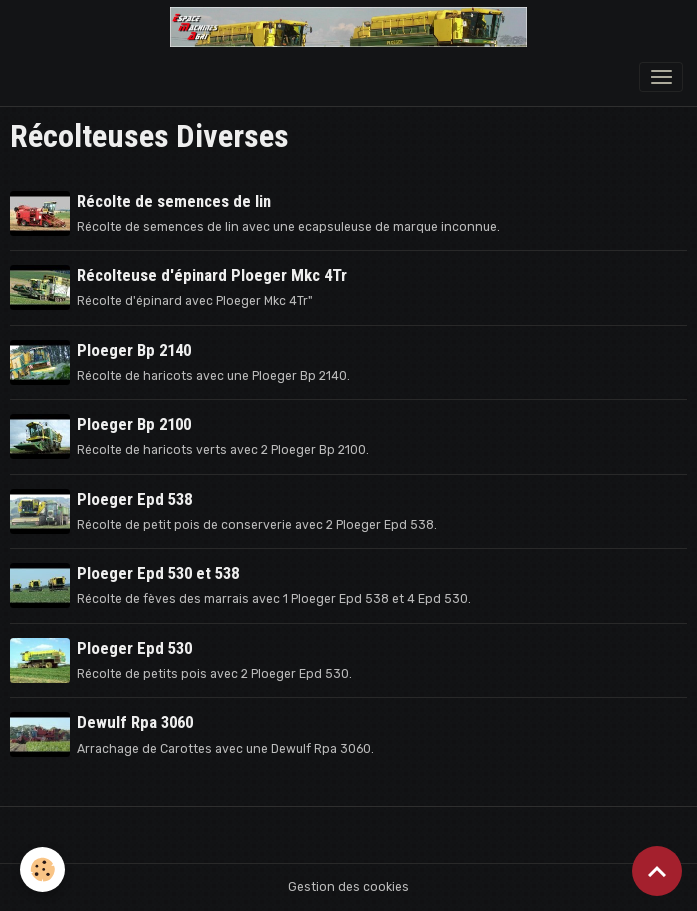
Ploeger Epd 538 (134, 499)
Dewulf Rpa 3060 (135, 722)
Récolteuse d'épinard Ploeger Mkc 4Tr (212, 275)
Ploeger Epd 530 (134, 648)
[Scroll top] (657, 871)
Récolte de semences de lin (174, 201)
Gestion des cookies (348, 887)
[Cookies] (42, 869)
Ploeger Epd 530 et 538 (158, 573)
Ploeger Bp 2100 (134, 424)
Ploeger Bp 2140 (134, 350)
